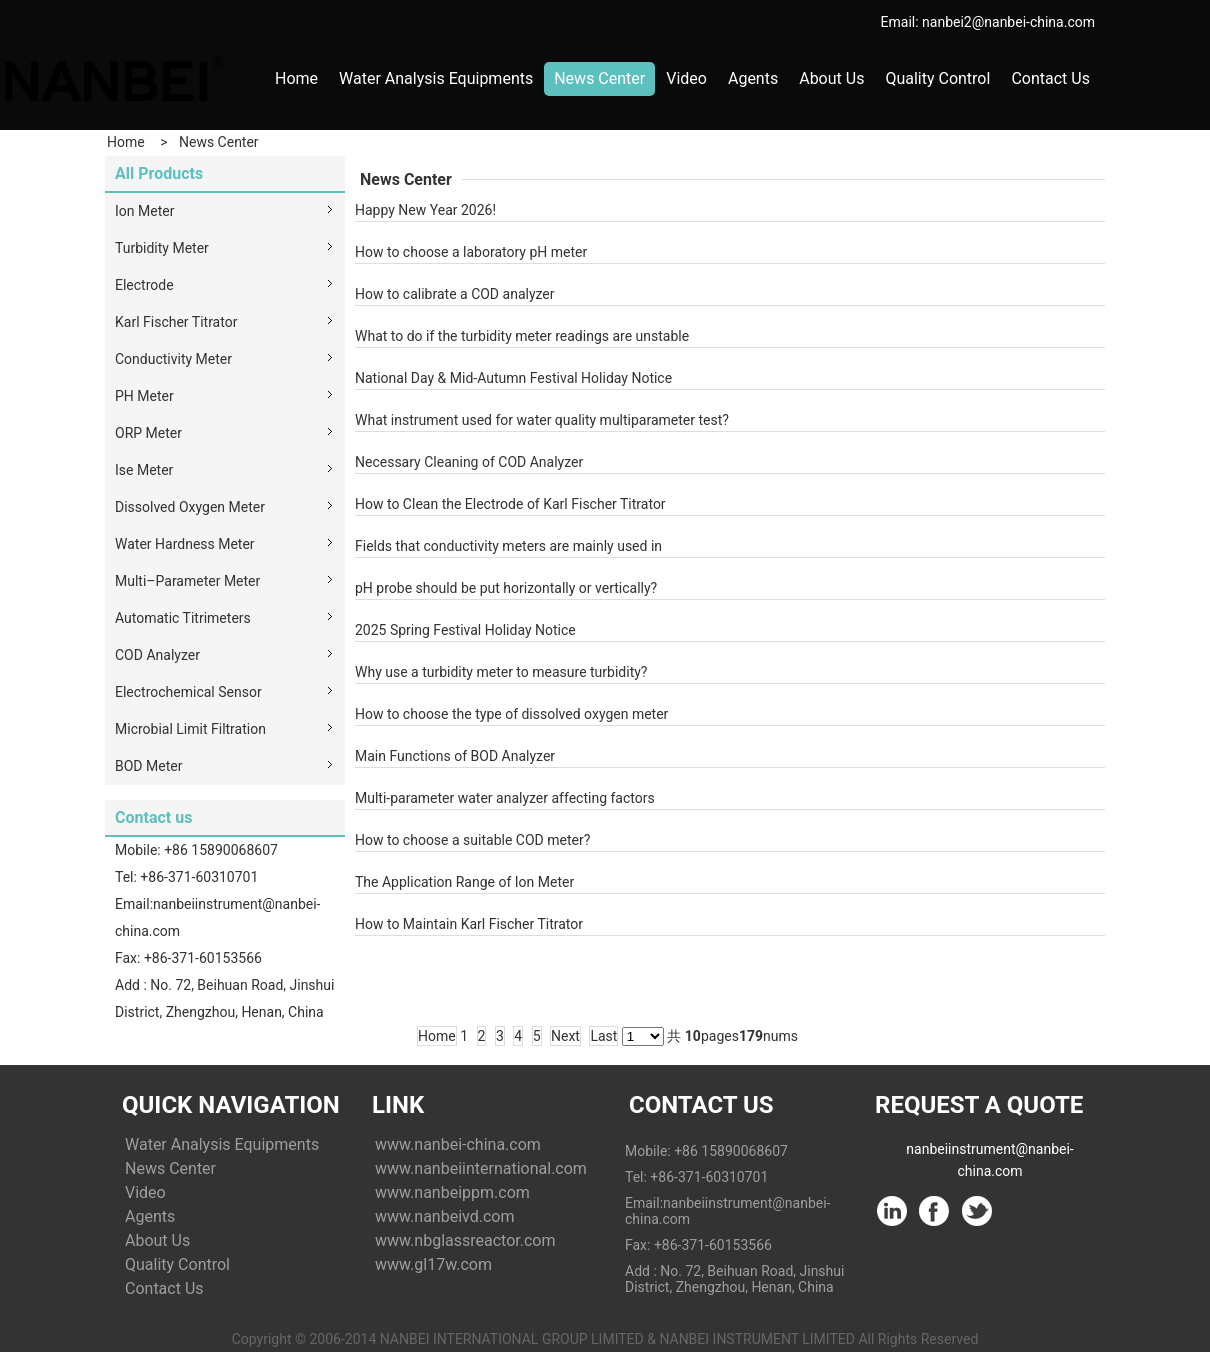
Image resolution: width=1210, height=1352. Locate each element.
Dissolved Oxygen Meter (190, 507)
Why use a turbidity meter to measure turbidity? (501, 672)
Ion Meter (144, 211)
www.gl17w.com (433, 1264)
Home (296, 78)
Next (565, 1036)
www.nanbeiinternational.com (481, 1168)
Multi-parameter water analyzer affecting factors (505, 798)
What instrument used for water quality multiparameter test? (542, 420)
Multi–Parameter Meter (187, 581)
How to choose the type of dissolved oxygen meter (511, 714)
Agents (753, 78)
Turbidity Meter (162, 248)
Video (686, 78)
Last (603, 1036)
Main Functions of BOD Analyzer (455, 756)
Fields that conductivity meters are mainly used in (508, 546)
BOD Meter (148, 766)
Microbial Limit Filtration (190, 729)
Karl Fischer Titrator (176, 322)
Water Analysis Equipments (436, 78)
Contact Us (1050, 78)
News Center (599, 78)
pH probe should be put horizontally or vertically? (506, 588)
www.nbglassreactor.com (465, 1240)
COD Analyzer (157, 655)
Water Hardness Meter (185, 544)
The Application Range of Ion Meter (464, 882)
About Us (831, 78)
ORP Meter (148, 433)
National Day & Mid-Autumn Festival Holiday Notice (513, 378)
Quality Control (937, 78)
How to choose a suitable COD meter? (472, 840)
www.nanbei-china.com (458, 1144)
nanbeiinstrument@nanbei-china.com (989, 1153)
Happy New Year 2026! (425, 210)
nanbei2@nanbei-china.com (1008, 22)
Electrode (144, 285)
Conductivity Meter (173, 359)
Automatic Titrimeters (183, 618)
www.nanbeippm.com (452, 1192)
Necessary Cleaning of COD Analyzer (469, 462)
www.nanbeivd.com (444, 1216)
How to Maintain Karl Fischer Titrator (469, 924)
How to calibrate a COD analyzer (455, 294)
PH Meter (144, 396)
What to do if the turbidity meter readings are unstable (522, 336)
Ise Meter (144, 470)
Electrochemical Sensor (188, 692)
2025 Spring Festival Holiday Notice (465, 630)
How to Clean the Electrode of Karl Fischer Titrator (510, 504)
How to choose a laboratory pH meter (471, 252)
